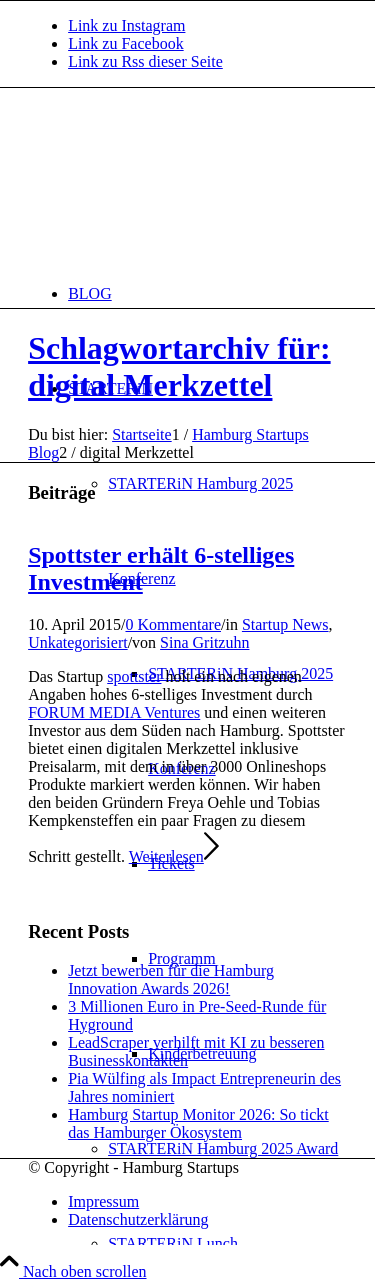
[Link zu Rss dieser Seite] (145, 61)
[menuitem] (207, 293)
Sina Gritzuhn (204, 642)
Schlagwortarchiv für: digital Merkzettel (179, 366)
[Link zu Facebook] (126, 43)
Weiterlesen (174, 856)
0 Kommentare (173, 624)
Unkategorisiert (78, 642)
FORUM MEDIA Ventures (114, 712)
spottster (134, 676)
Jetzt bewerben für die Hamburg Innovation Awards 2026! (171, 979)
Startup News (285, 624)
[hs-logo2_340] (178, 182)
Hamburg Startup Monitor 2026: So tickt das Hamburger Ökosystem (198, 1123)
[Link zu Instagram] (126, 25)
